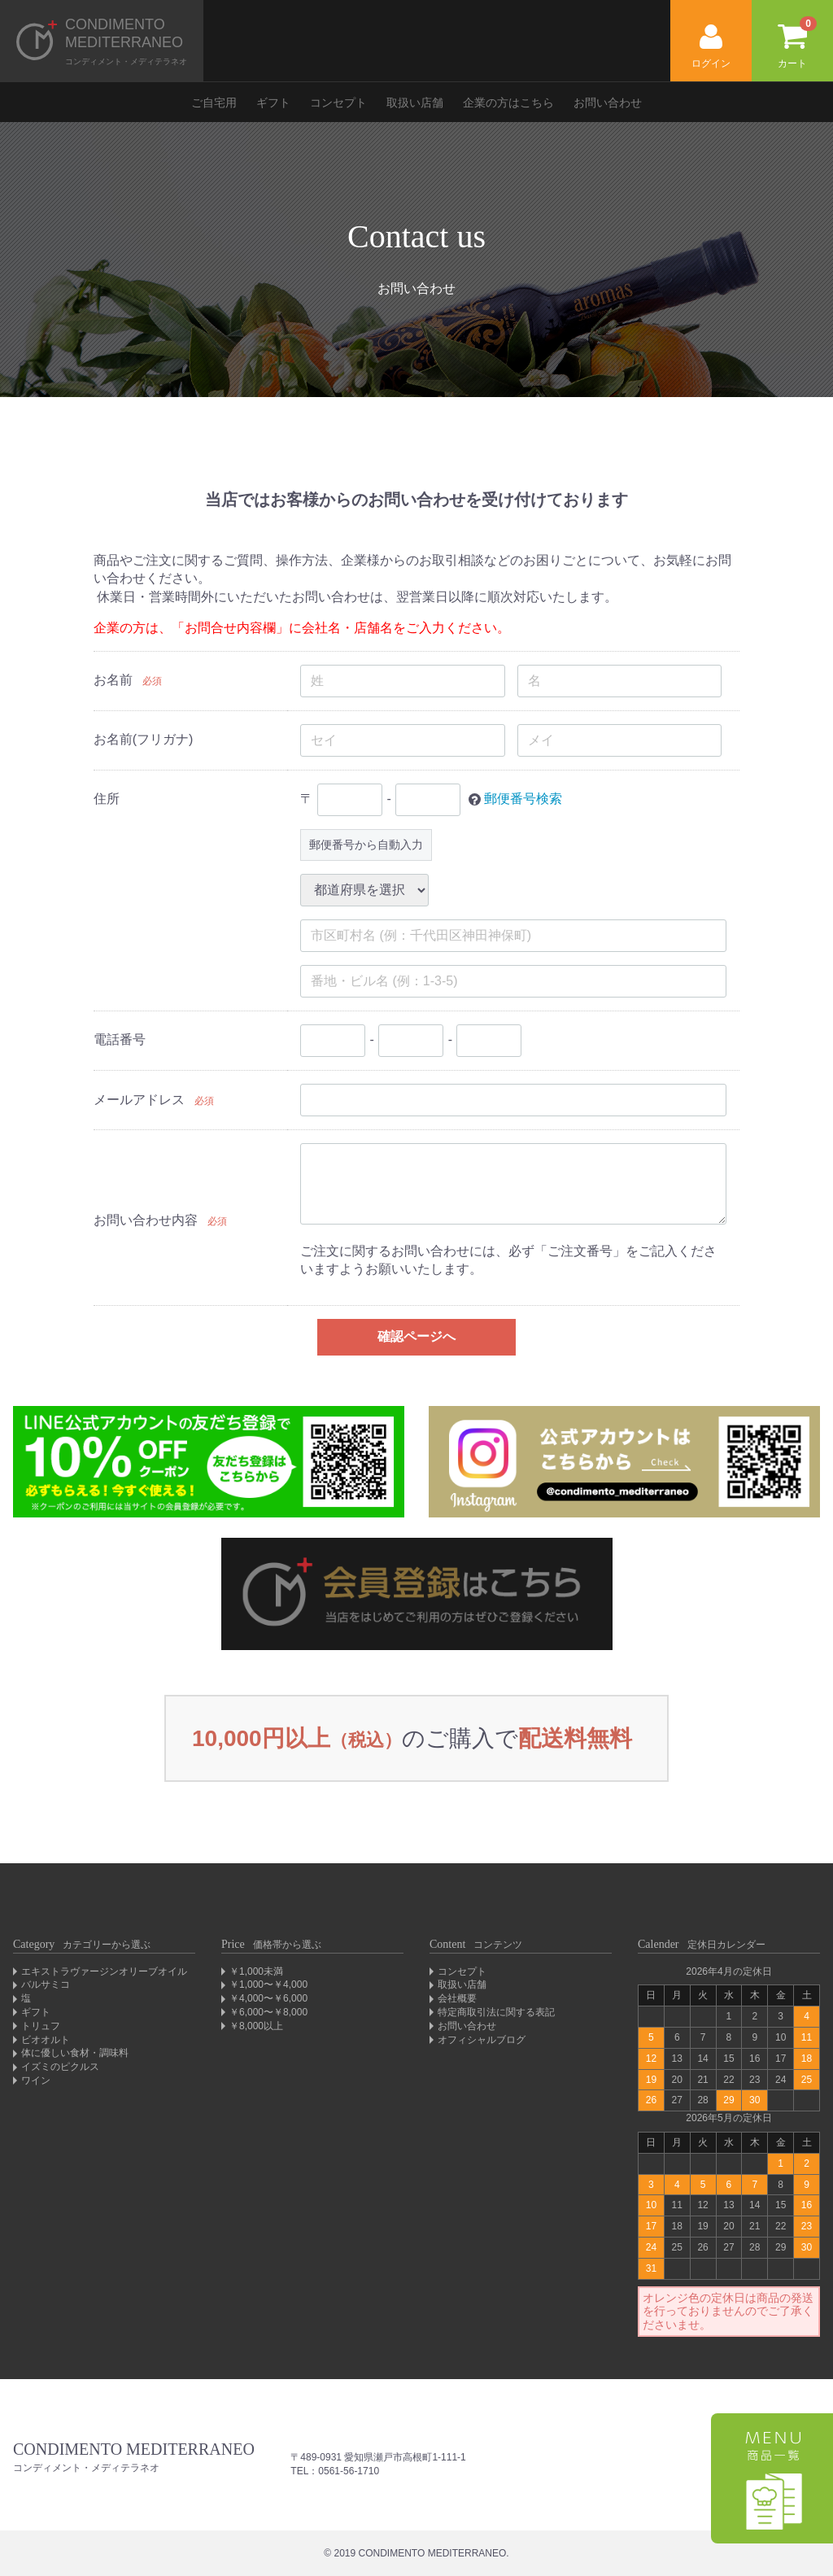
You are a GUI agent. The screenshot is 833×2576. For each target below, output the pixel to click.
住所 (107, 799)
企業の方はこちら (508, 102)
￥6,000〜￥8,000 (268, 2012)
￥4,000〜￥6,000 (268, 1998)
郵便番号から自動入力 (366, 844)
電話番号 (120, 1039)
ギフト (273, 102)
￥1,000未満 (256, 1971)
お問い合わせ (608, 102)
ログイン (711, 46)
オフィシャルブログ (482, 2040)
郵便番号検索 (523, 799)
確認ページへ (416, 1336)
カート (797, 42)
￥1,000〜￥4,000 (268, 1984)
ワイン (35, 2080)
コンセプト (338, 102)
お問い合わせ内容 (146, 1220)
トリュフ (40, 2026)
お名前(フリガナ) (144, 739)
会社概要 (457, 1998)
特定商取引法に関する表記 (496, 2012)
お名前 (113, 680)
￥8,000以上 (256, 2026)
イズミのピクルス (60, 2066)
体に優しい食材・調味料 (75, 2053)
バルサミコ (45, 1984)
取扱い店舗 (414, 102)
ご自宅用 (214, 102)
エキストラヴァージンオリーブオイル (104, 1971)
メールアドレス (139, 1100)
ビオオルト (45, 2040)
